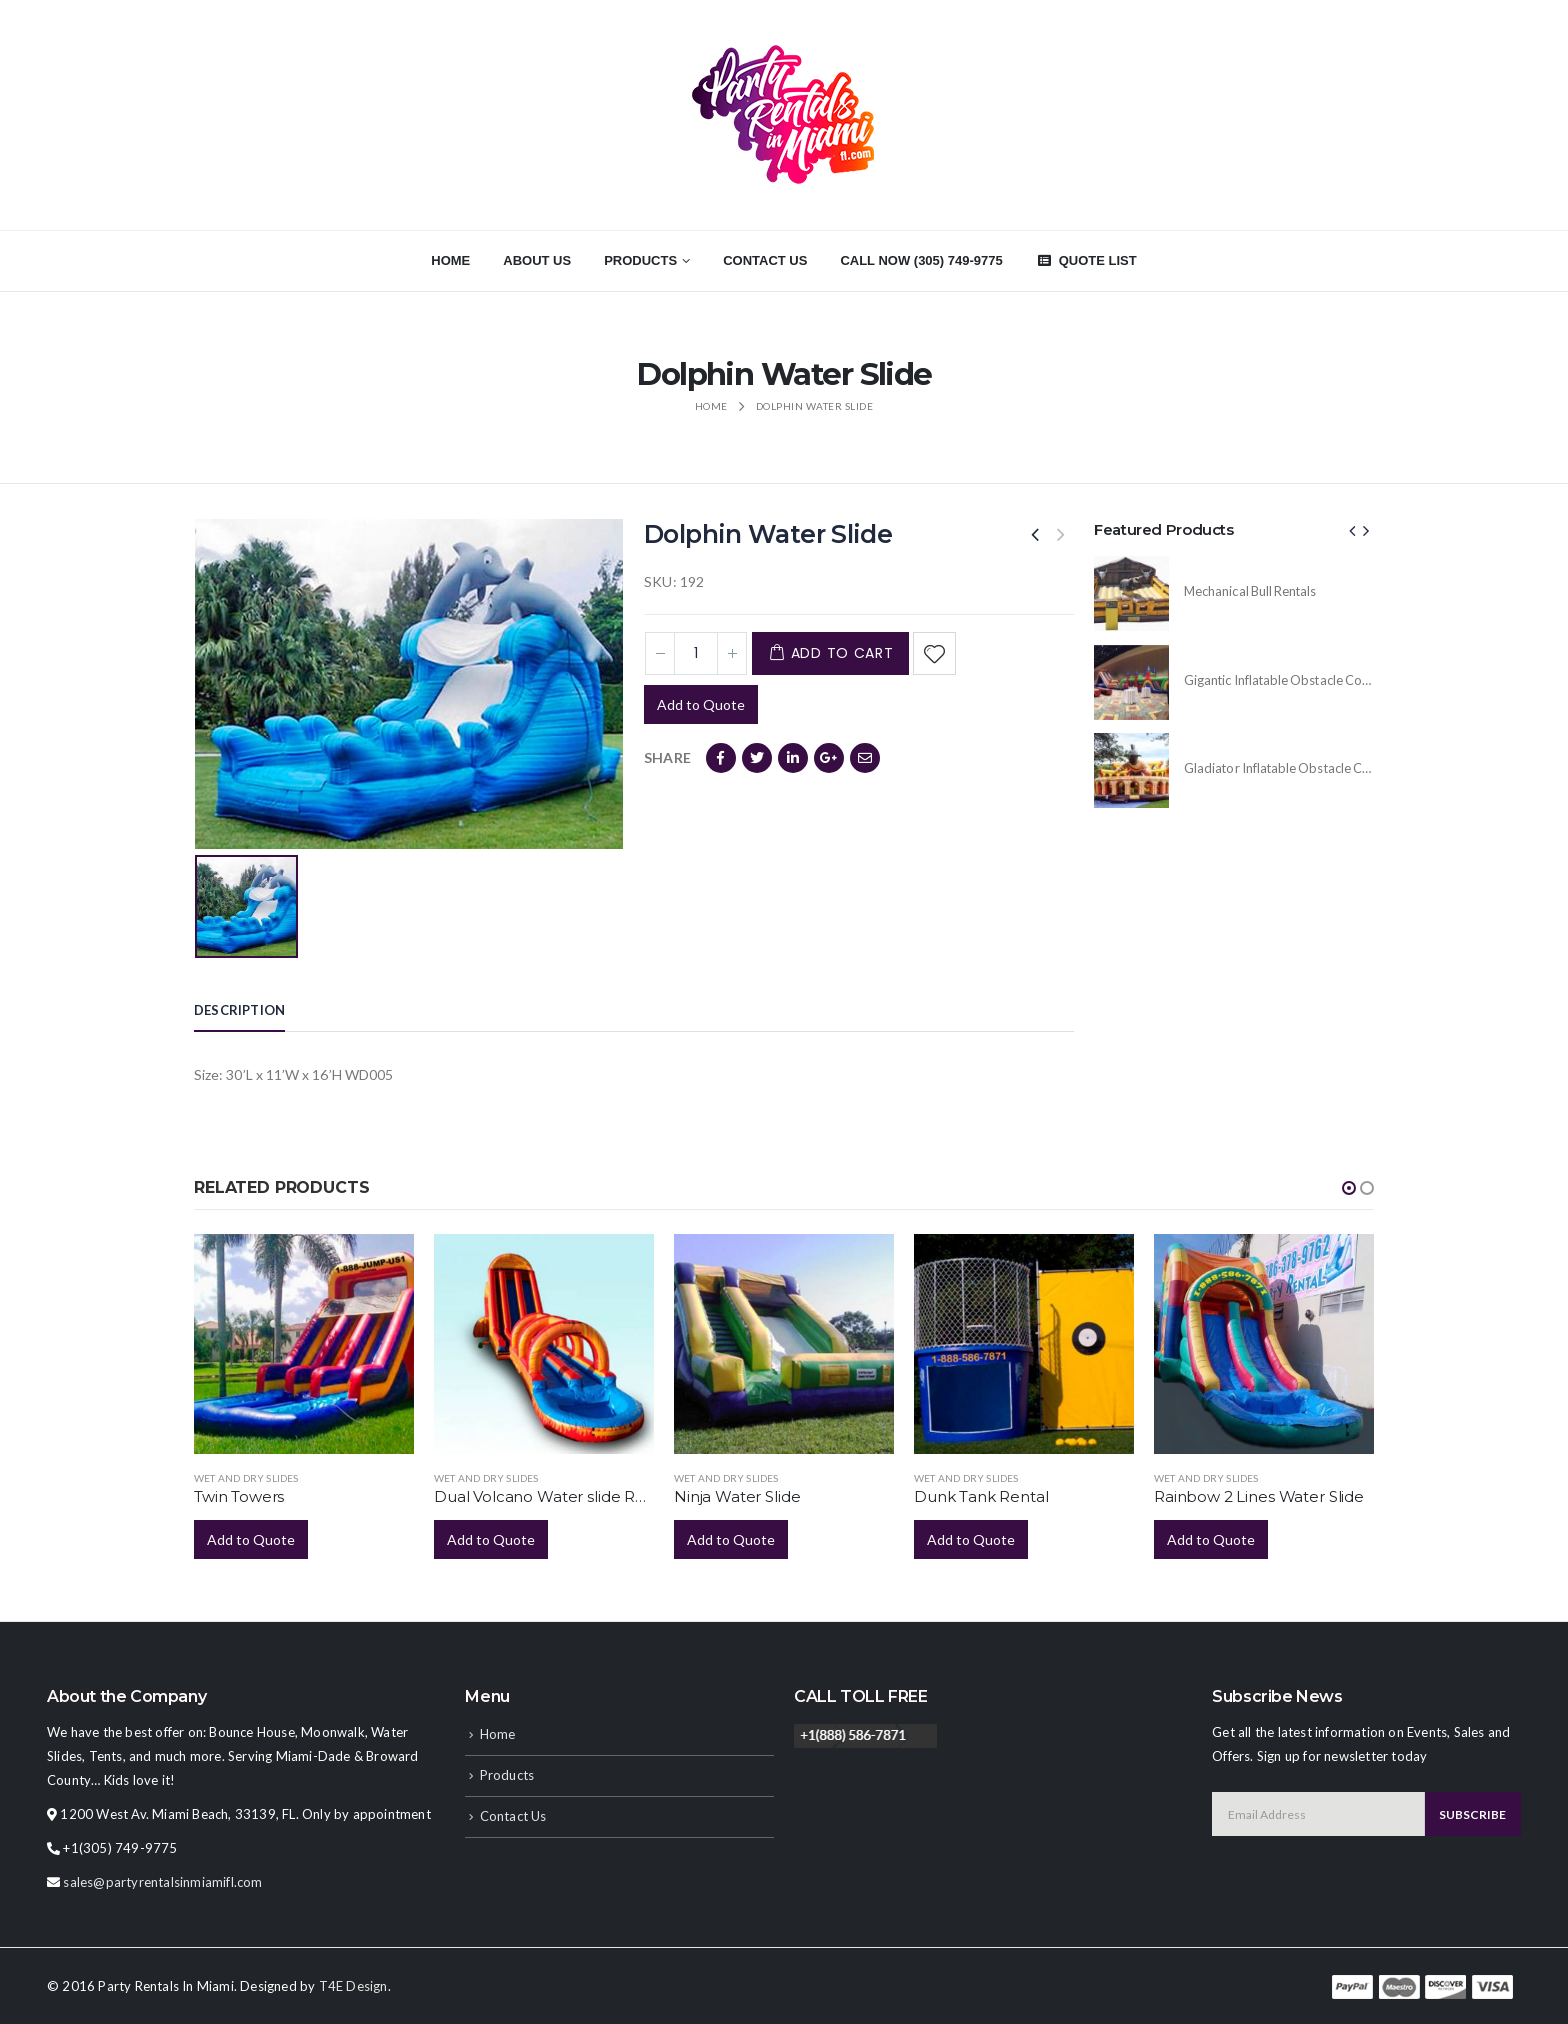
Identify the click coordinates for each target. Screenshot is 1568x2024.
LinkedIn (793, 758)
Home (450, 260)
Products (640, 260)
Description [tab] (239, 1010)
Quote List (1086, 260)
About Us (537, 260)
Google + (829, 758)
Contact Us (765, 260)
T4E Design (353, 1986)
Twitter (757, 758)
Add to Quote (701, 704)
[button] (1349, 1188)
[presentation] (1353, 530)
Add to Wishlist (934, 653)
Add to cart (842, 653)
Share (667, 757)
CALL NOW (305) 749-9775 (921, 260)
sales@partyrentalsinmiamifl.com (162, 1882)
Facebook (721, 758)
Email (865, 758)
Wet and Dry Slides (246, 1478)
